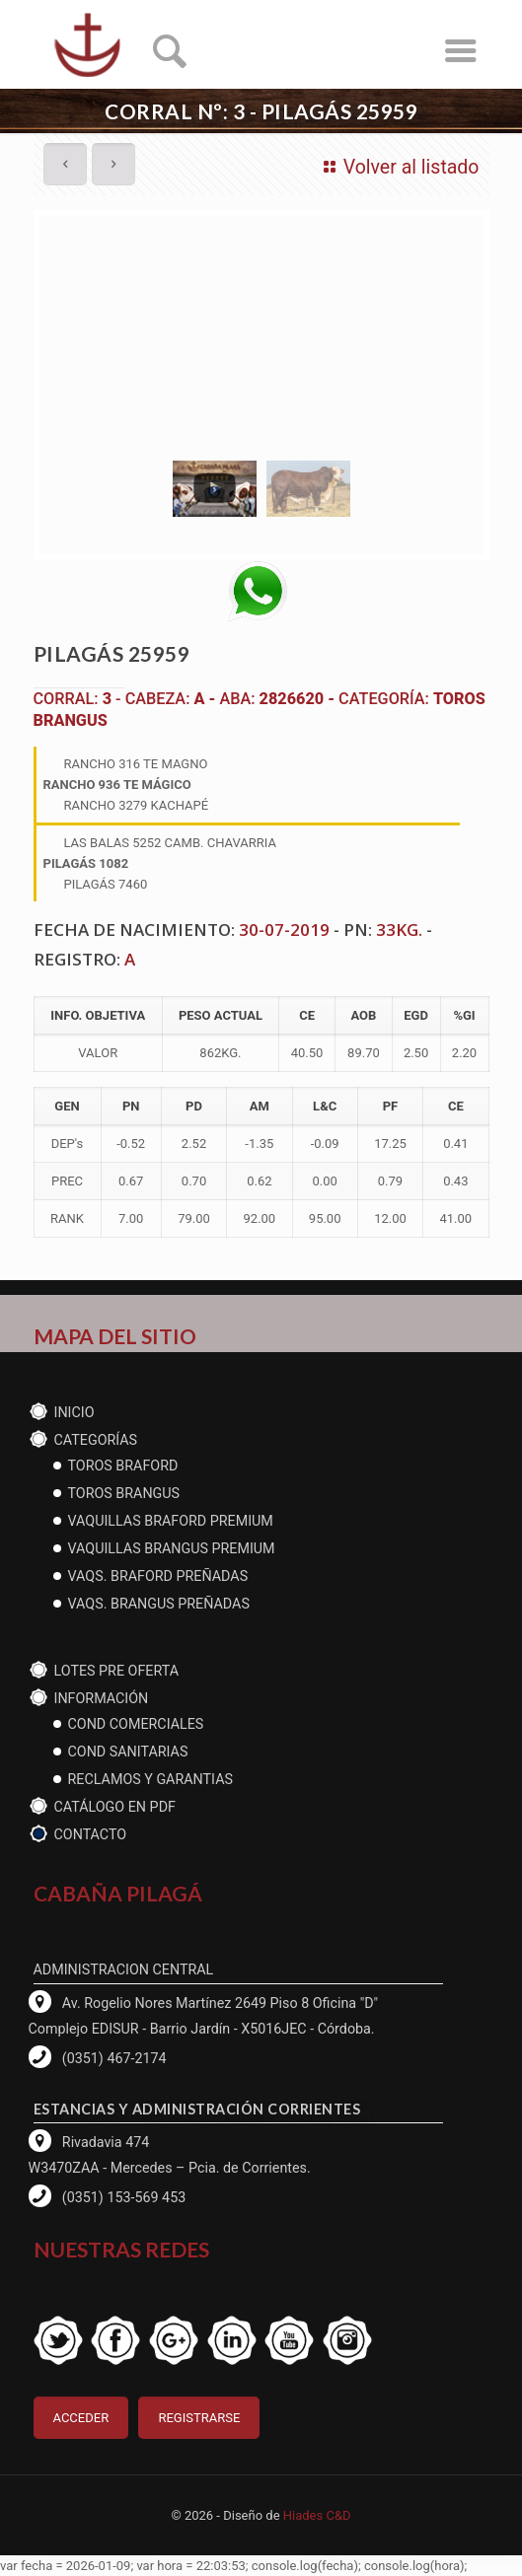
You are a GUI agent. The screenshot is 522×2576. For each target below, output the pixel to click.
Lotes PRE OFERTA (117, 1671)
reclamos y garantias (150, 1779)
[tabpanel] (261, 332)
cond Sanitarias (128, 1751)
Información (101, 1698)
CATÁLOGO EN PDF (115, 1807)
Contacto (90, 1834)
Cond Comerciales (136, 1724)
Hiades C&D (317, 2515)
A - (206, 698)
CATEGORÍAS (96, 1440)
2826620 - (299, 698)
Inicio (74, 1412)
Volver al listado (397, 167)
